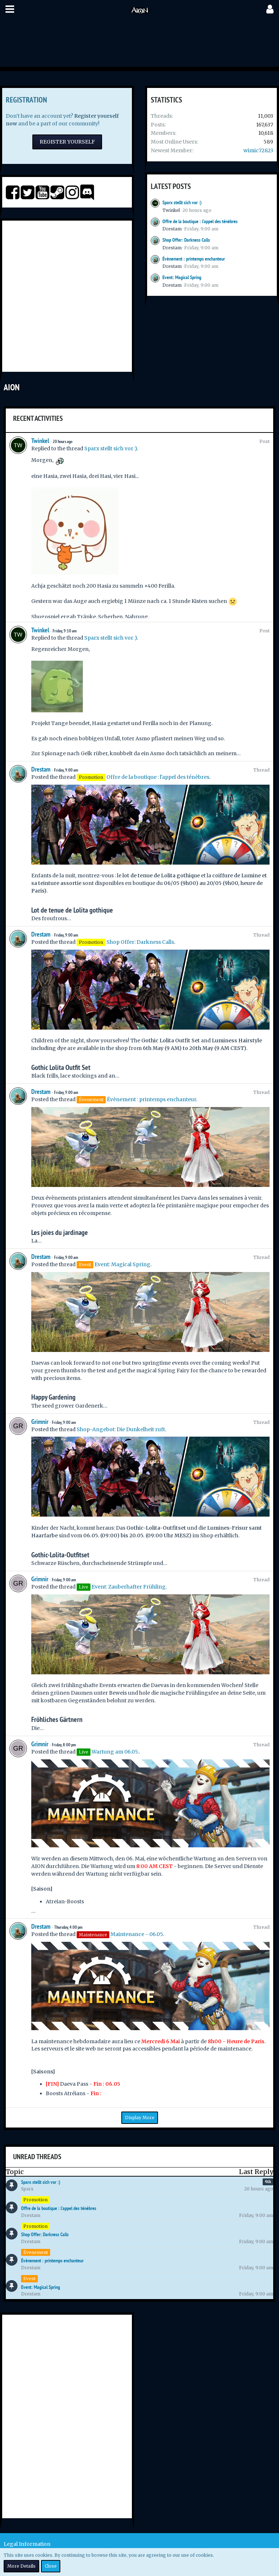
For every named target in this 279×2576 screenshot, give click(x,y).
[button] (10, 9)
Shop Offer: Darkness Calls (186, 240)
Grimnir (39, 1421)
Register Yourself (67, 141)
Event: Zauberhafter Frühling (129, 1586)
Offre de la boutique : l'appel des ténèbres (200, 221)
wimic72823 (258, 150)
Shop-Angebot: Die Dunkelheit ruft (121, 1429)
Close (51, 2566)
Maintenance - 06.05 (136, 1934)
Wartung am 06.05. (115, 1751)
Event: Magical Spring (181, 277)
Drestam (172, 229)
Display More (139, 2117)
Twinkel (171, 210)
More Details (21, 2566)
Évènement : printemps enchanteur (193, 258)
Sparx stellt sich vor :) (182, 202)
